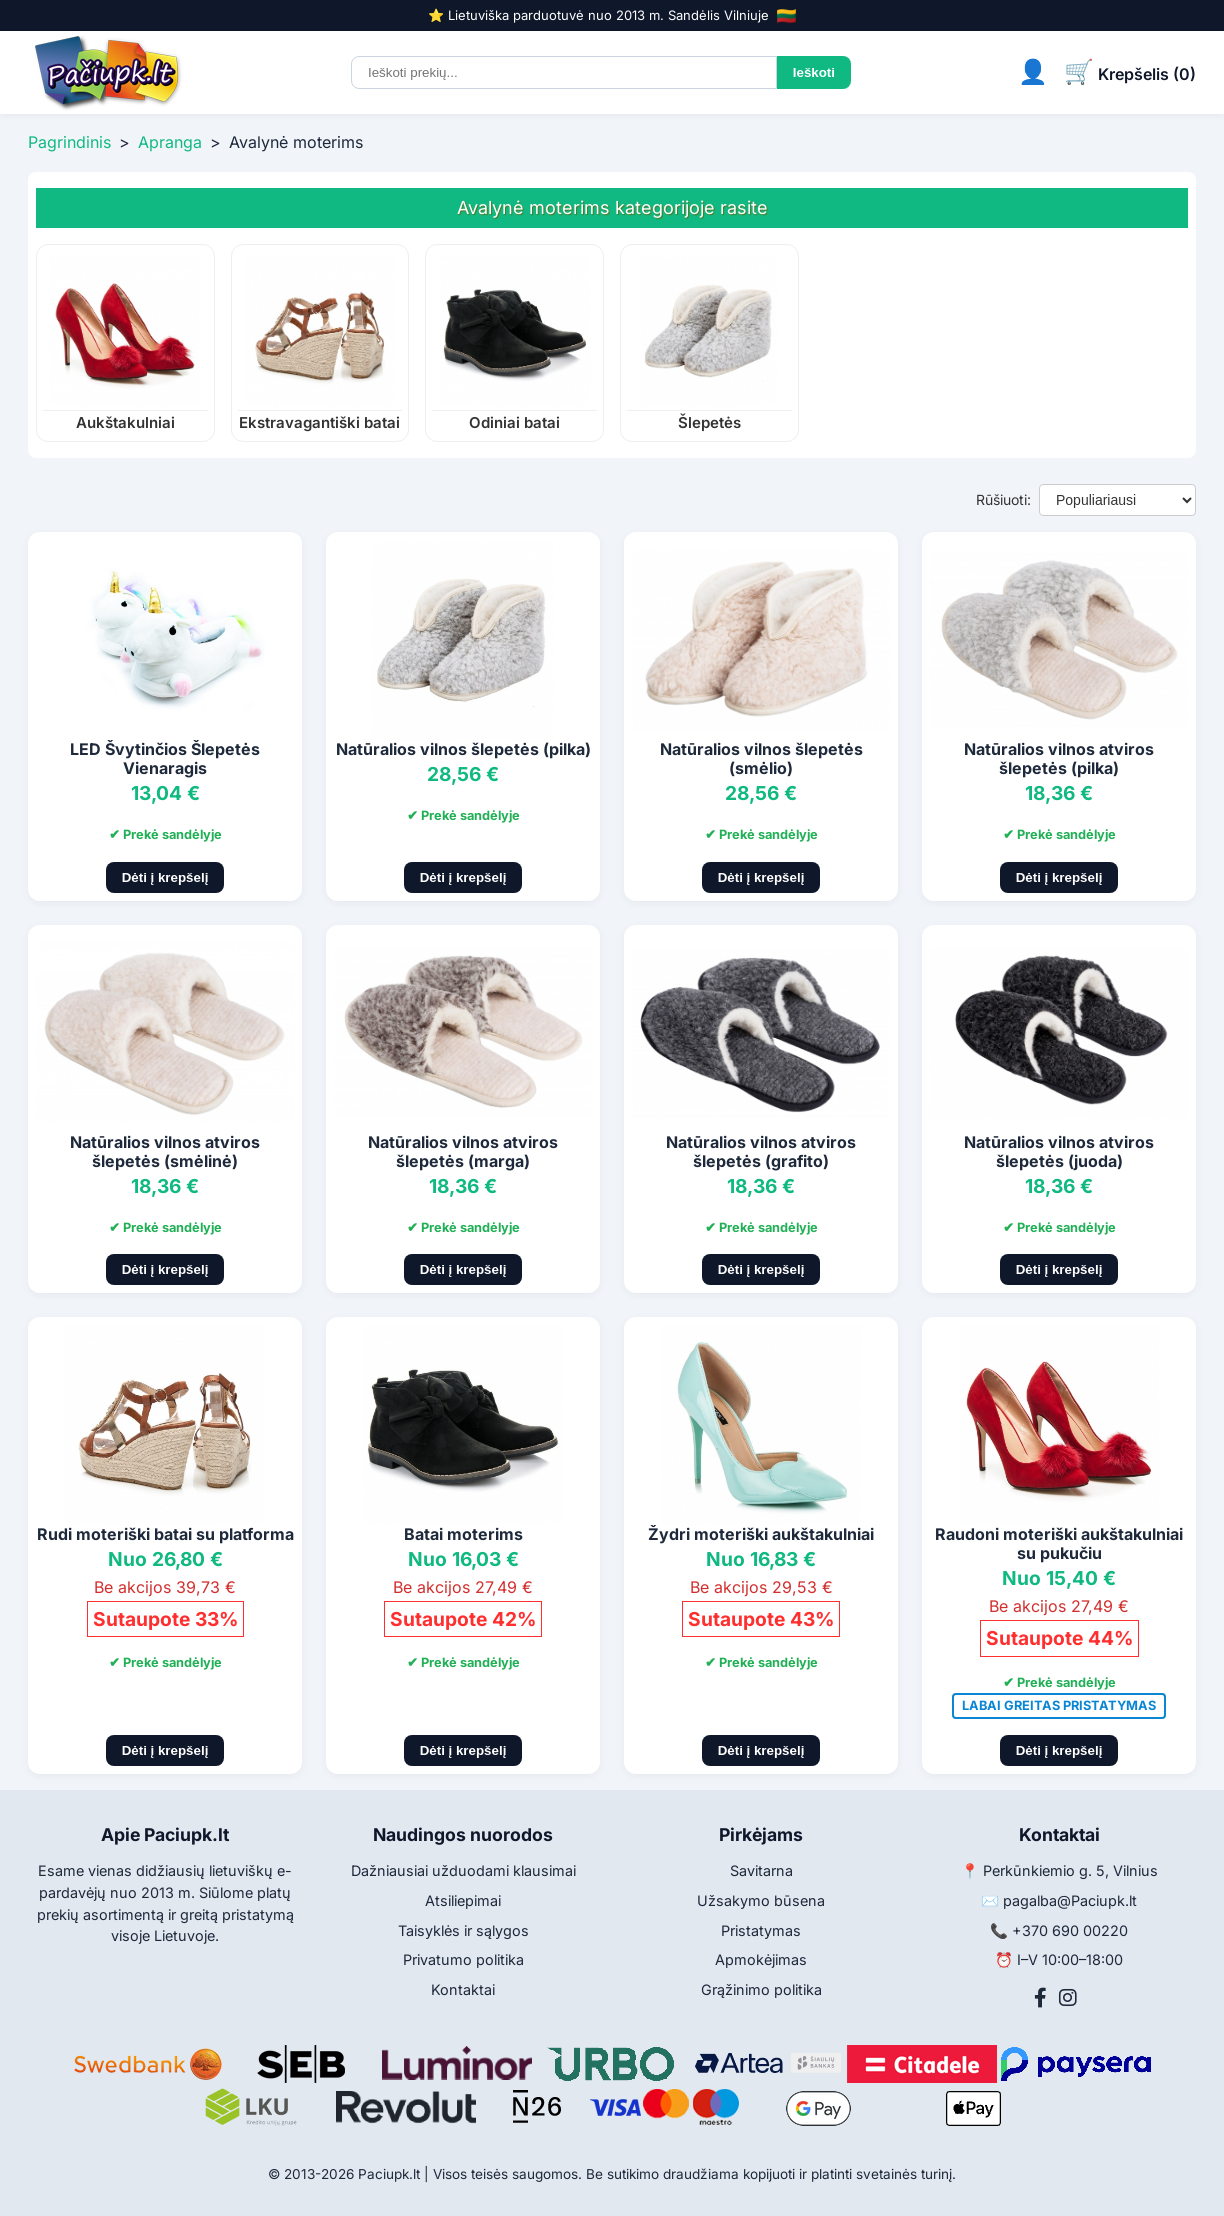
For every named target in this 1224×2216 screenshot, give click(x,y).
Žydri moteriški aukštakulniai (761, 1534)
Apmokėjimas (761, 1959)
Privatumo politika (463, 1959)
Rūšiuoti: (1003, 499)
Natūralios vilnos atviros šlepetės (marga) (463, 1151)
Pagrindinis (69, 142)
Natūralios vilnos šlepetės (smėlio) (761, 758)
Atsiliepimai (463, 1900)
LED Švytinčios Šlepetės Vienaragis (165, 758)
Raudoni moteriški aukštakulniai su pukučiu (1059, 1543)
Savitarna (761, 1870)
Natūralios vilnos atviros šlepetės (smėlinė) (165, 1151)
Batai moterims (463, 1534)
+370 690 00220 (1070, 1930)
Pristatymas (761, 1930)
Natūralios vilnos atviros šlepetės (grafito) (761, 1151)
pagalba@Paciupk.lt (1070, 1900)
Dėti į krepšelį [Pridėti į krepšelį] (165, 877)
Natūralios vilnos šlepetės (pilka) (463, 749)
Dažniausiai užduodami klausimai (463, 1870)
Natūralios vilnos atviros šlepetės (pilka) (1059, 758)
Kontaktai (463, 1989)
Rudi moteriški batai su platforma (165, 1534)
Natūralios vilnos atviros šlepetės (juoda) (1059, 1151)
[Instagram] (1068, 1998)
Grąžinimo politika (761, 1989)
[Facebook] (1040, 1998)
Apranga (170, 142)
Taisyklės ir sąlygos (463, 1930)
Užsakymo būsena (761, 1900)
